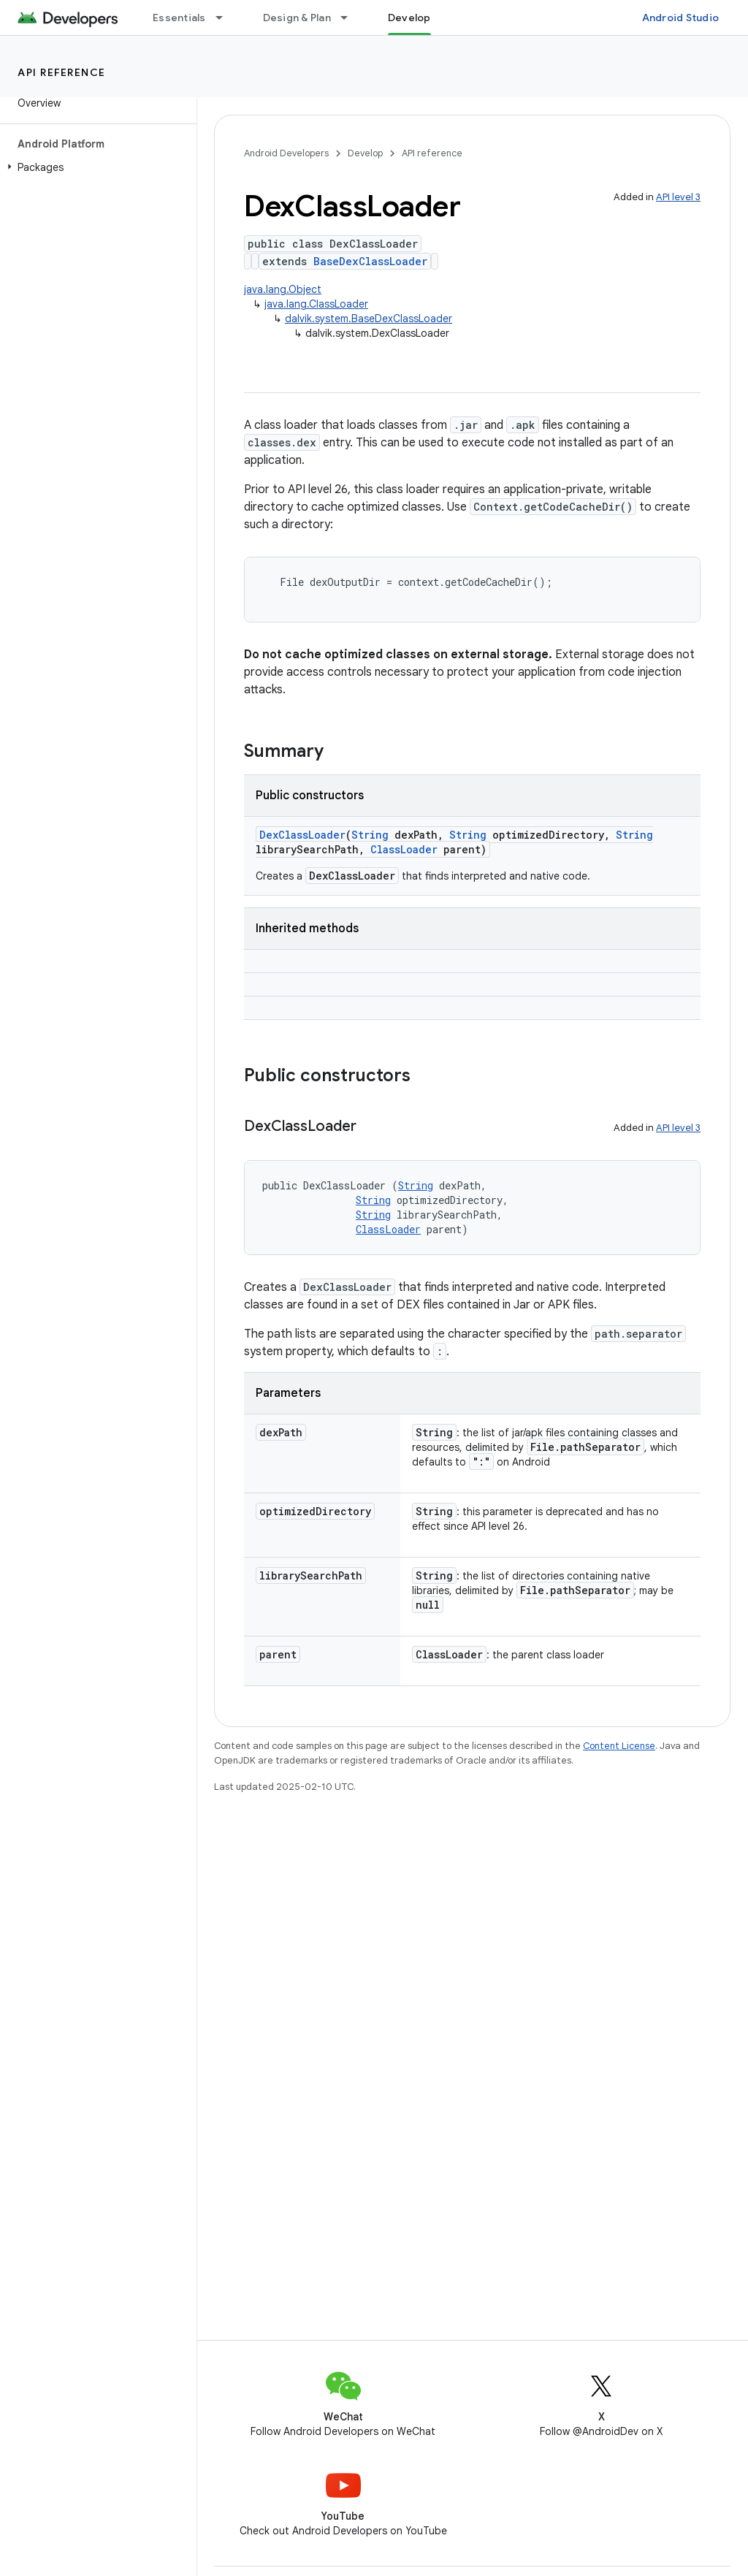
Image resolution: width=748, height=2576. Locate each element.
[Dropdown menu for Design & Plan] (350, 17)
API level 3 (678, 197)
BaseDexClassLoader (370, 261)
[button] (95, 167)
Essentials (179, 17)
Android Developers (286, 153)
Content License (619, 1745)
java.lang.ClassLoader (316, 303)
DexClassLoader (302, 835)
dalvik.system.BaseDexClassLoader (368, 318)
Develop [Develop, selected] (409, 17)
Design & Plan (297, 17)
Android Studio (681, 17)
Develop (365, 153)
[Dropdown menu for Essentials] (225, 17)
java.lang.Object (282, 289)
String (370, 835)
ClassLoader (404, 849)
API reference (62, 72)
